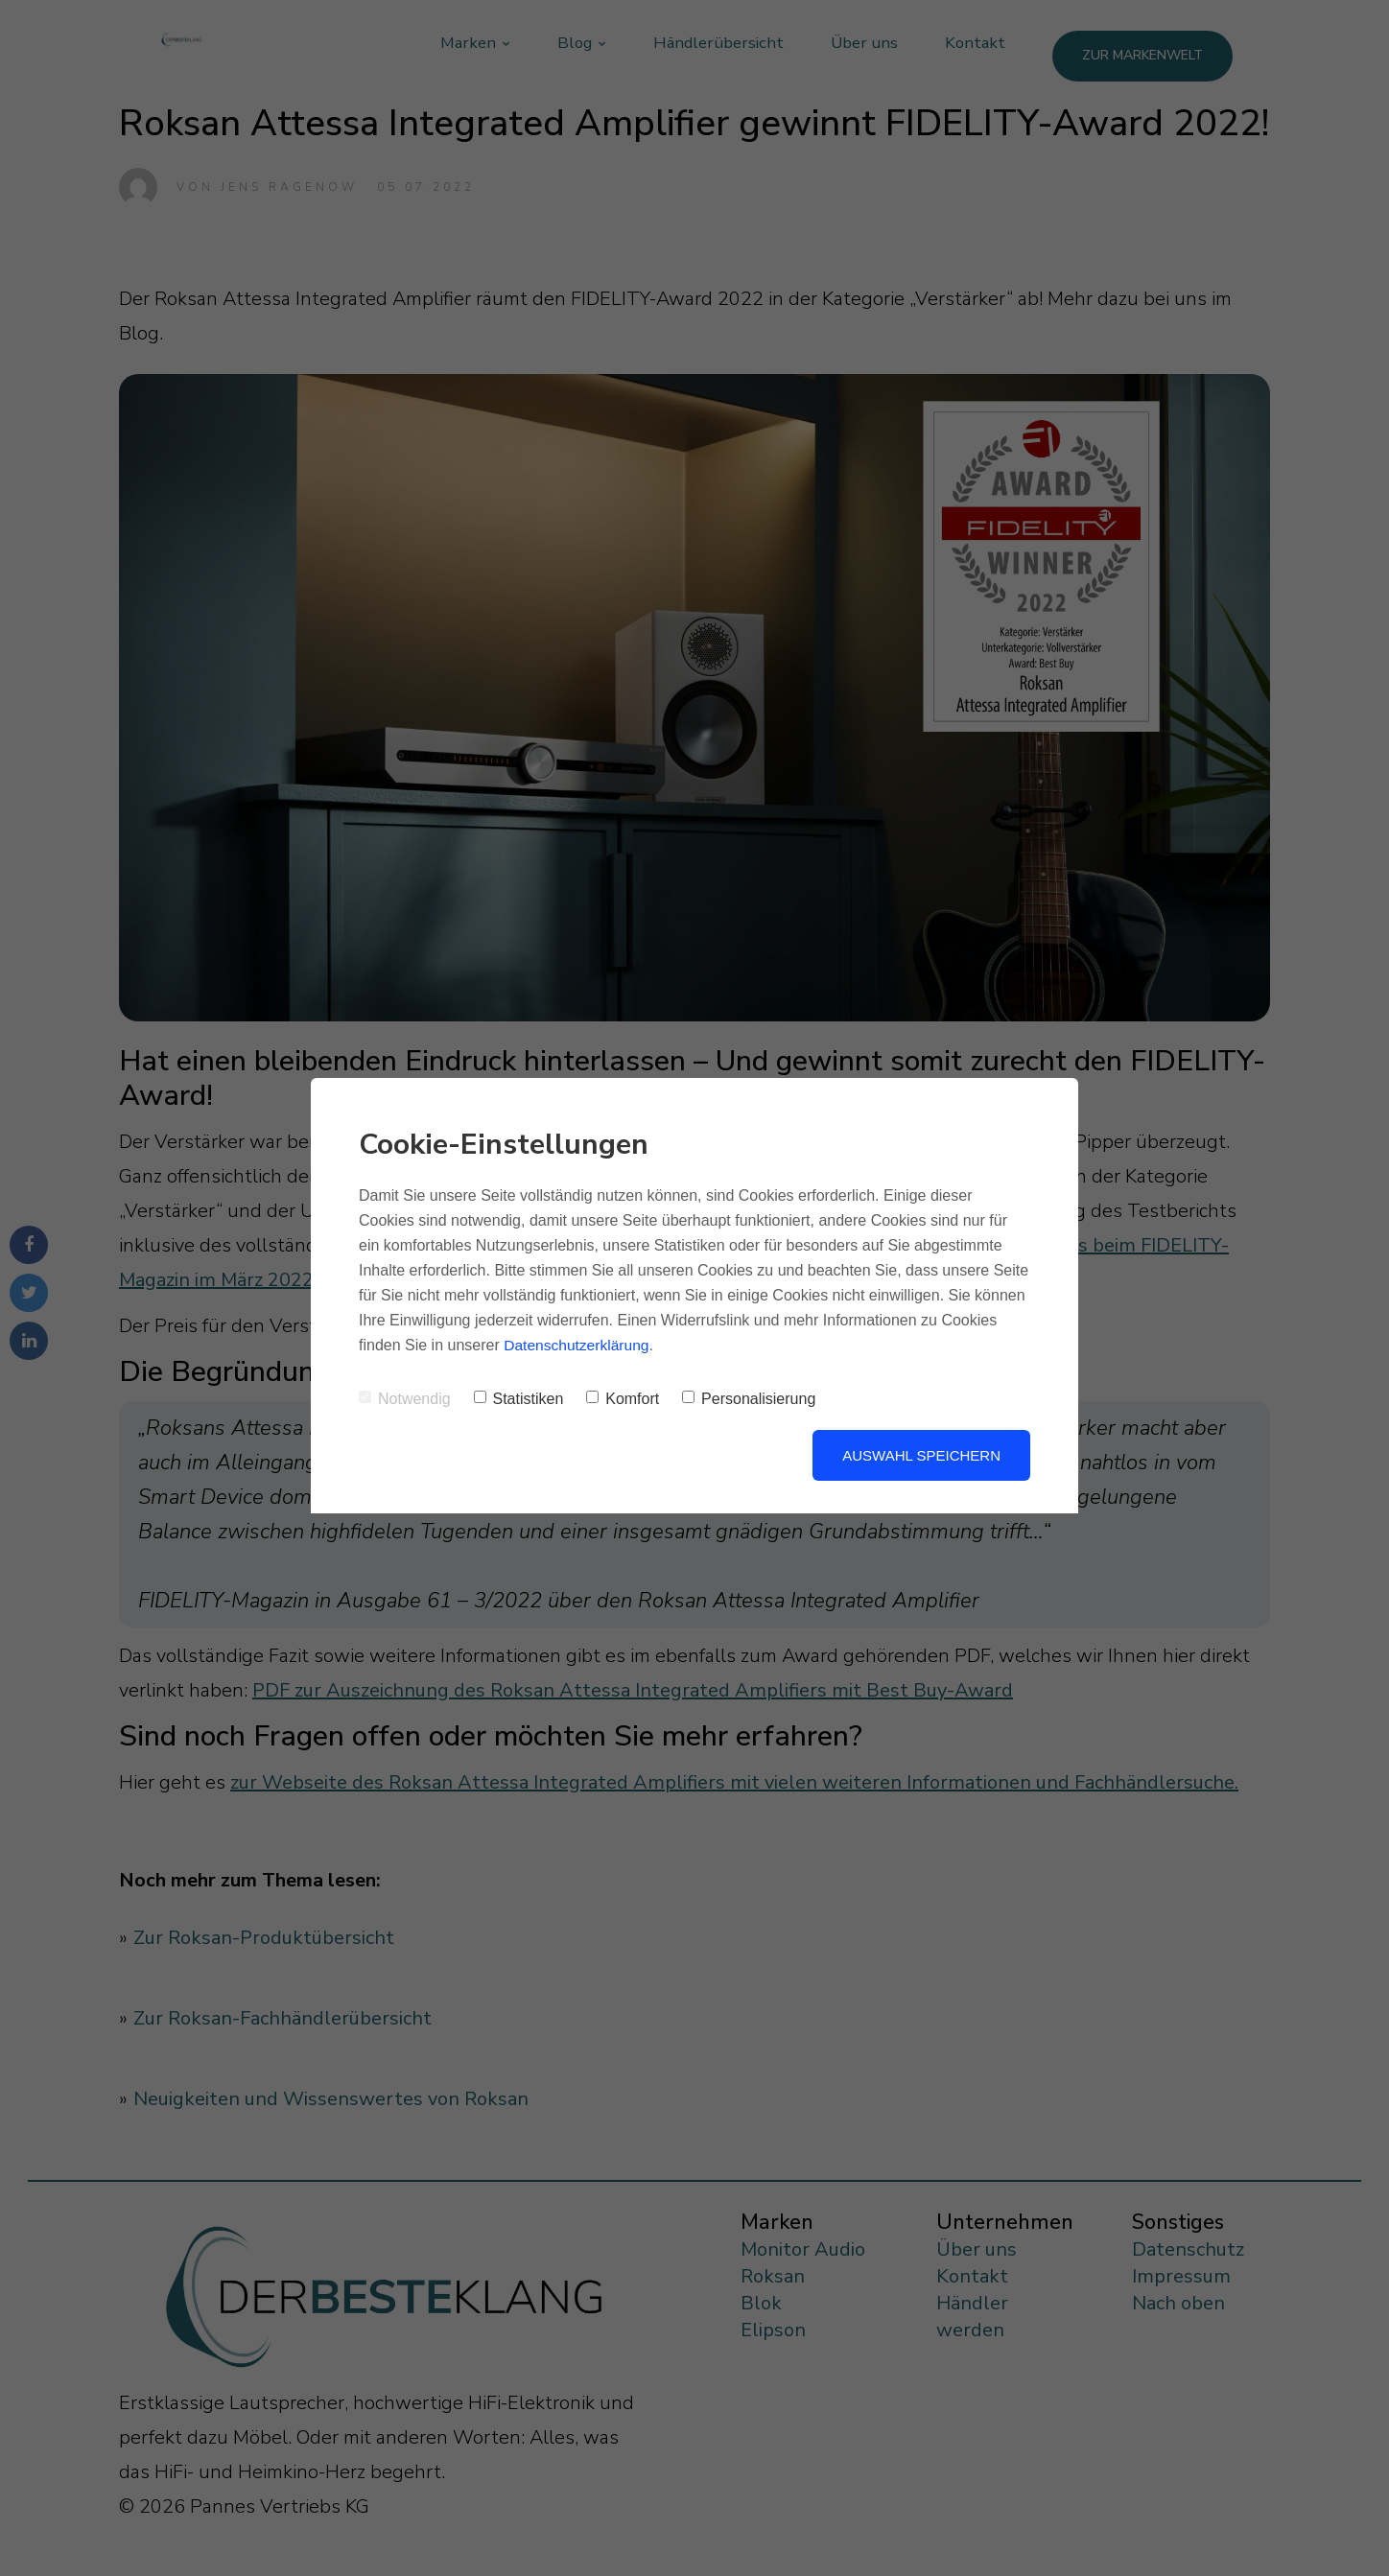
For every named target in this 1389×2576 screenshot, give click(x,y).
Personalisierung (748, 1399)
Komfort (622, 1399)
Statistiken (519, 1399)
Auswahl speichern (921, 1455)
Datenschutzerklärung (578, 1345)
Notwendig (405, 1399)
